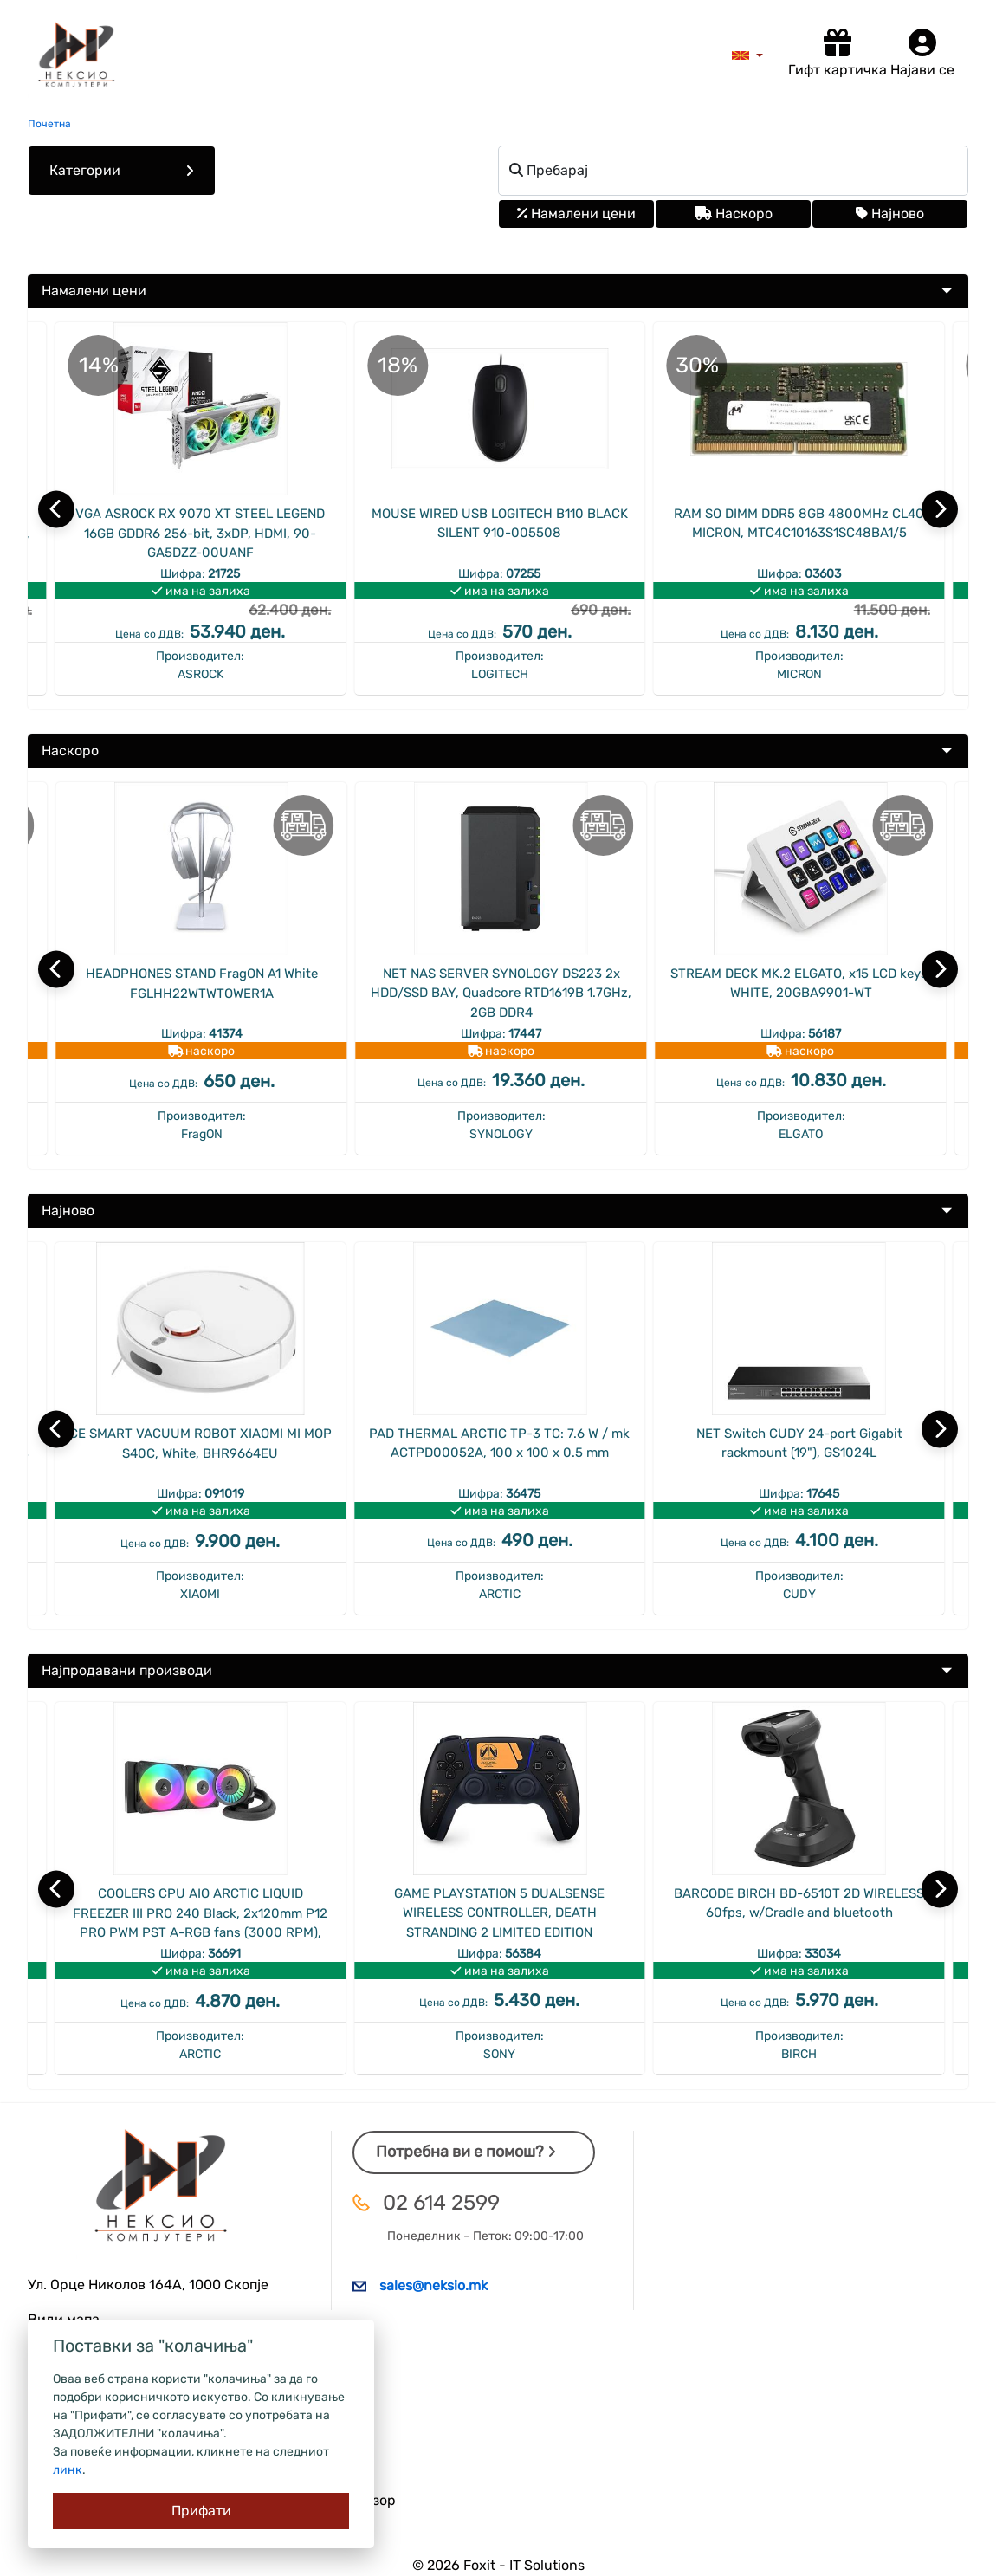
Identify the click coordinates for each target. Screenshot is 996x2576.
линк (67, 2470)
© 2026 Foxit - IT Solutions (498, 2565)
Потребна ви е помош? (466, 2151)
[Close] (201, 2511)
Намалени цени (576, 213)
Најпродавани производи (127, 1670)
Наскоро (734, 213)
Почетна (49, 124)
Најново (890, 213)
